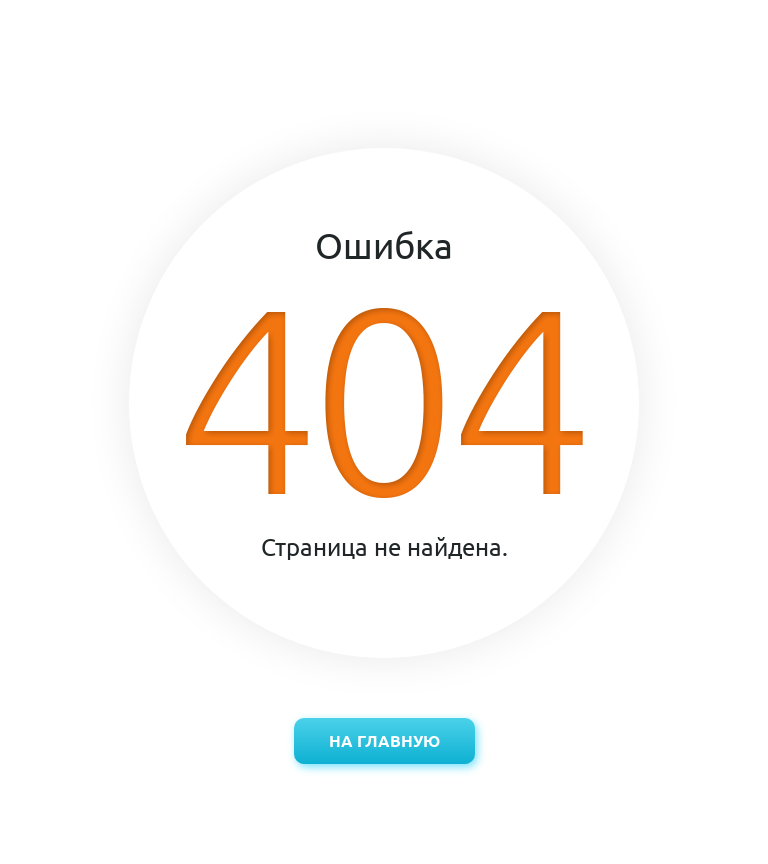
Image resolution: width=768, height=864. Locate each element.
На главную (384, 741)
